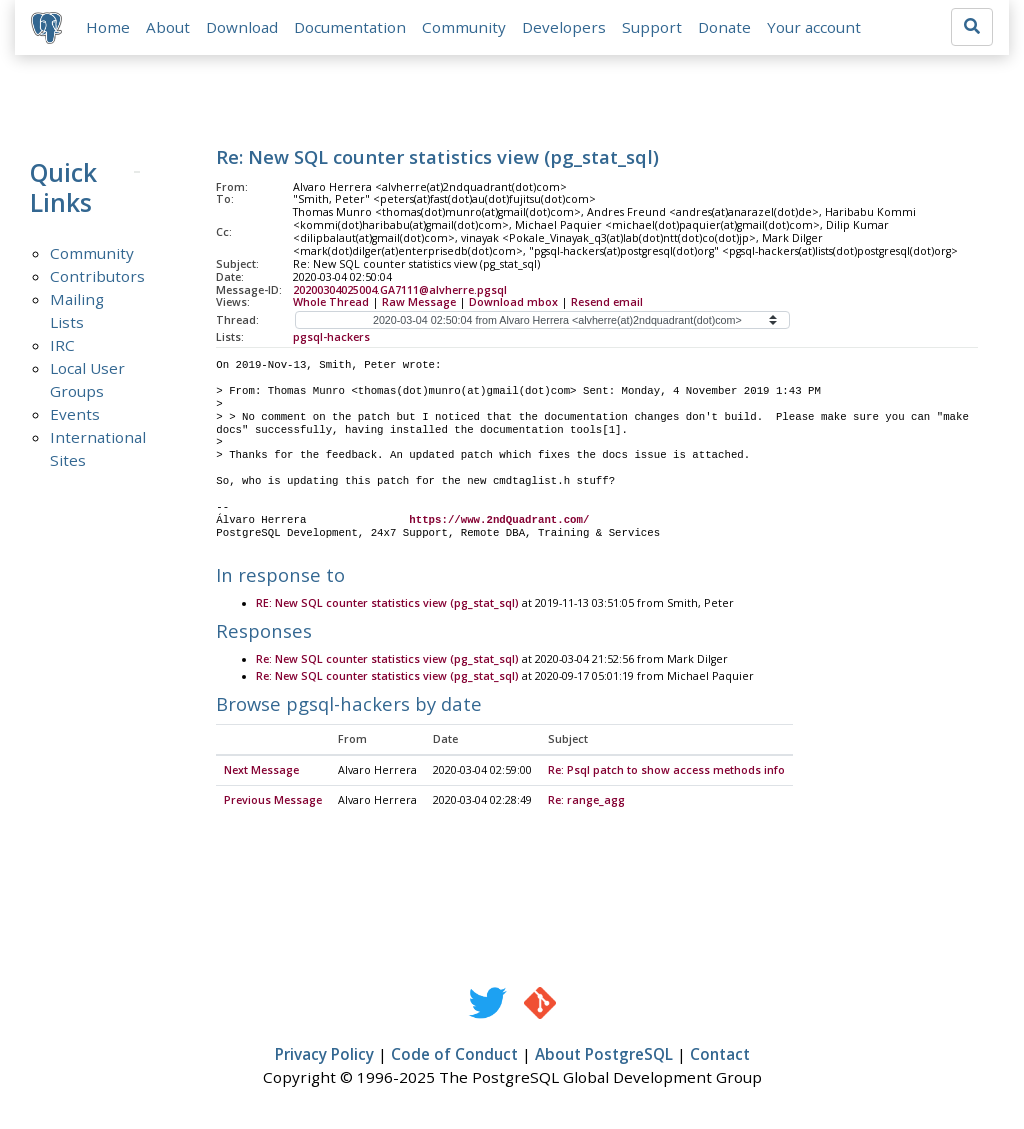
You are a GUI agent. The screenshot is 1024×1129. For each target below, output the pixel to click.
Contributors (97, 276)
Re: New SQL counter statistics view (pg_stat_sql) (387, 661)
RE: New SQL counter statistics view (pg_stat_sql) (387, 604)
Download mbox (513, 303)
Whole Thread (331, 303)
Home (108, 27)
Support (652, 27)
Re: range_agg (586, 801)
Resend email (607, 303)
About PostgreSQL (604, 1055)
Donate (724, 27)
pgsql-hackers (331, 338)
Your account (814, 27)
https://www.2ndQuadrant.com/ (499, 520)
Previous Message (273, 801)
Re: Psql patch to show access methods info (666, 771)
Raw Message (419, 303)
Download (242, 27)
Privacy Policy (324, 1055)
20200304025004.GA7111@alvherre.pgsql (400, 290)
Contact (720, 1055)
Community (464, 27)
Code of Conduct (454, 1055)
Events (75, 414)
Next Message (261, 771)
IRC (62, 345)
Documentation (350, 27)
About (168, 27)
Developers (564, 27)
